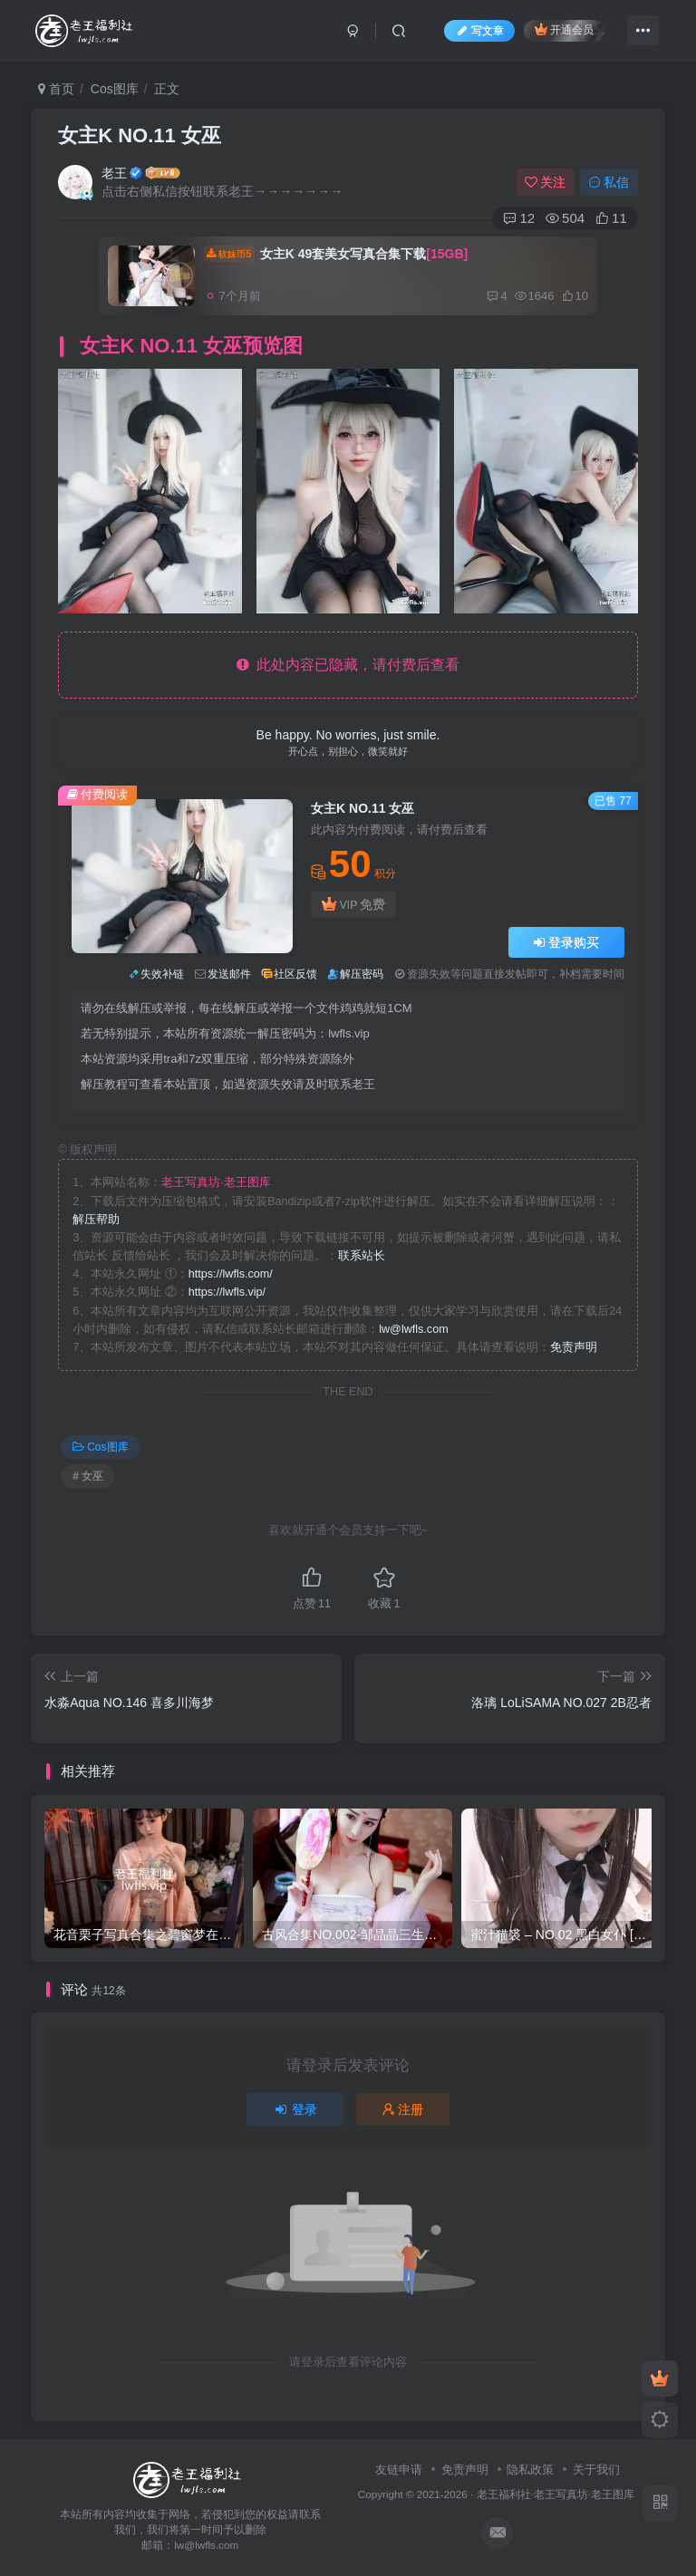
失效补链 (162, 974)
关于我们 (596, 2469)
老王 (114, 173)
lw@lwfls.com (413, 1329)
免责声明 (573, 1347)
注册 (403, 2109)
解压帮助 (96, 1219)
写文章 (479, 30)
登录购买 (566, 942)
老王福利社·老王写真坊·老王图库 (556, 2494)
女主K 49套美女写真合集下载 (336, 253)
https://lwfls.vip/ (227, 1292)
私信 (609, 182)
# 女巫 (87, 1476)
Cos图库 (115, 89)
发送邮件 (229, 974)
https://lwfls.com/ (230, 1274)
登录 (295, 2109)
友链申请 (398, 2469)
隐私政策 (530, 2469)
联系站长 (361, 1255)
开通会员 (564, 29)
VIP (353, 904)
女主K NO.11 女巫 (139, 135)
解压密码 (361, 974)
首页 (56, 89)
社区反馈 (295, 974)
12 (519, 218)
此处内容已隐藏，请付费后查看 (348, 664)
